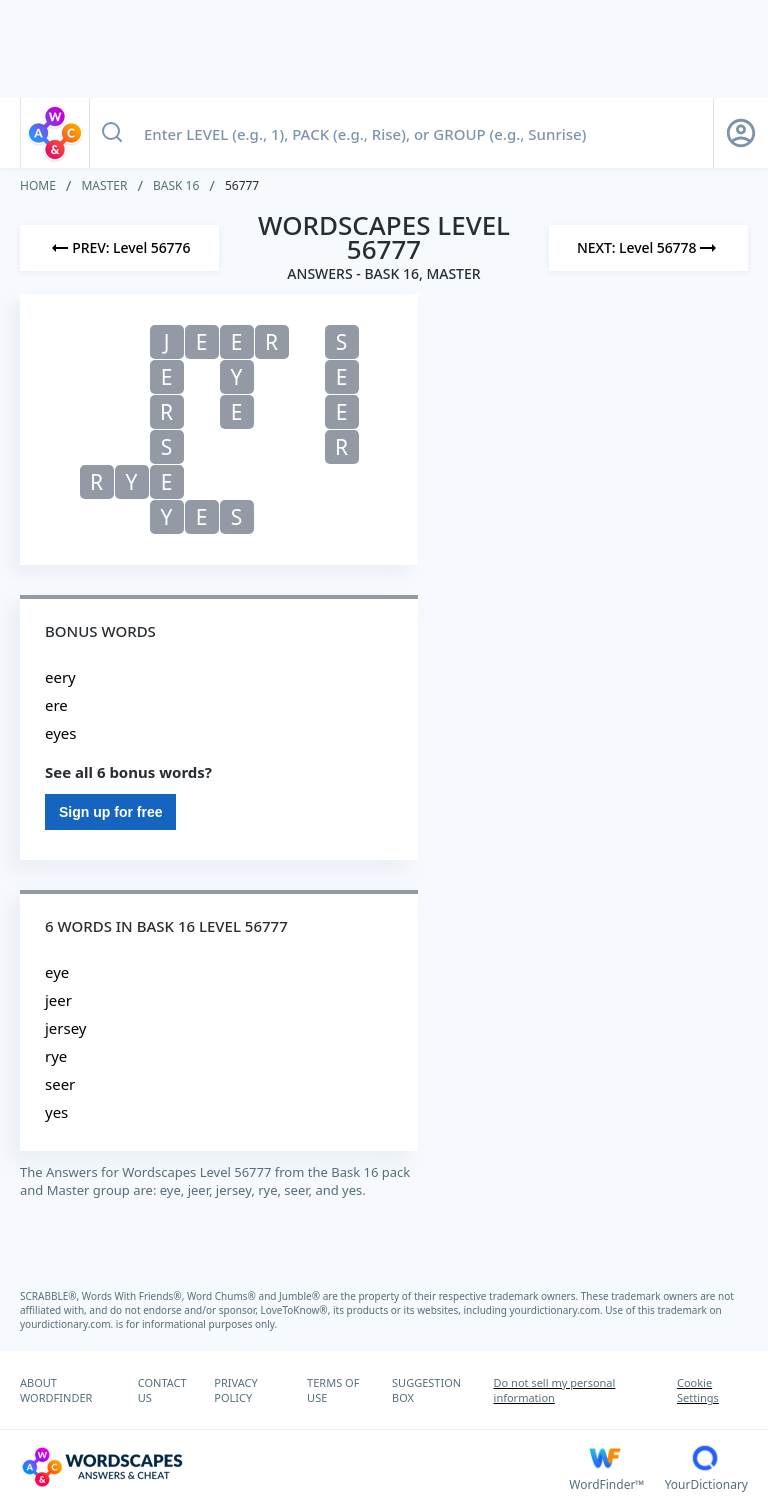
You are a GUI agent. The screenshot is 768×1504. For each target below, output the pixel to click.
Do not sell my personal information (555, 1390)
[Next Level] (648, 248)
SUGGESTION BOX (426, 1390)
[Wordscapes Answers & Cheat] (294, 1467)
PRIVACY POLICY (235, 1390)
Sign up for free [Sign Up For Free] (110, 812)
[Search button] (112, 133)
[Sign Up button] (741, 133)
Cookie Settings (698, 1390)
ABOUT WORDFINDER (56, 1390)
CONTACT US (162, 1390)
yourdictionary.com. (558, 1310)
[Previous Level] (119, 248)
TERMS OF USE (333, 1390)
